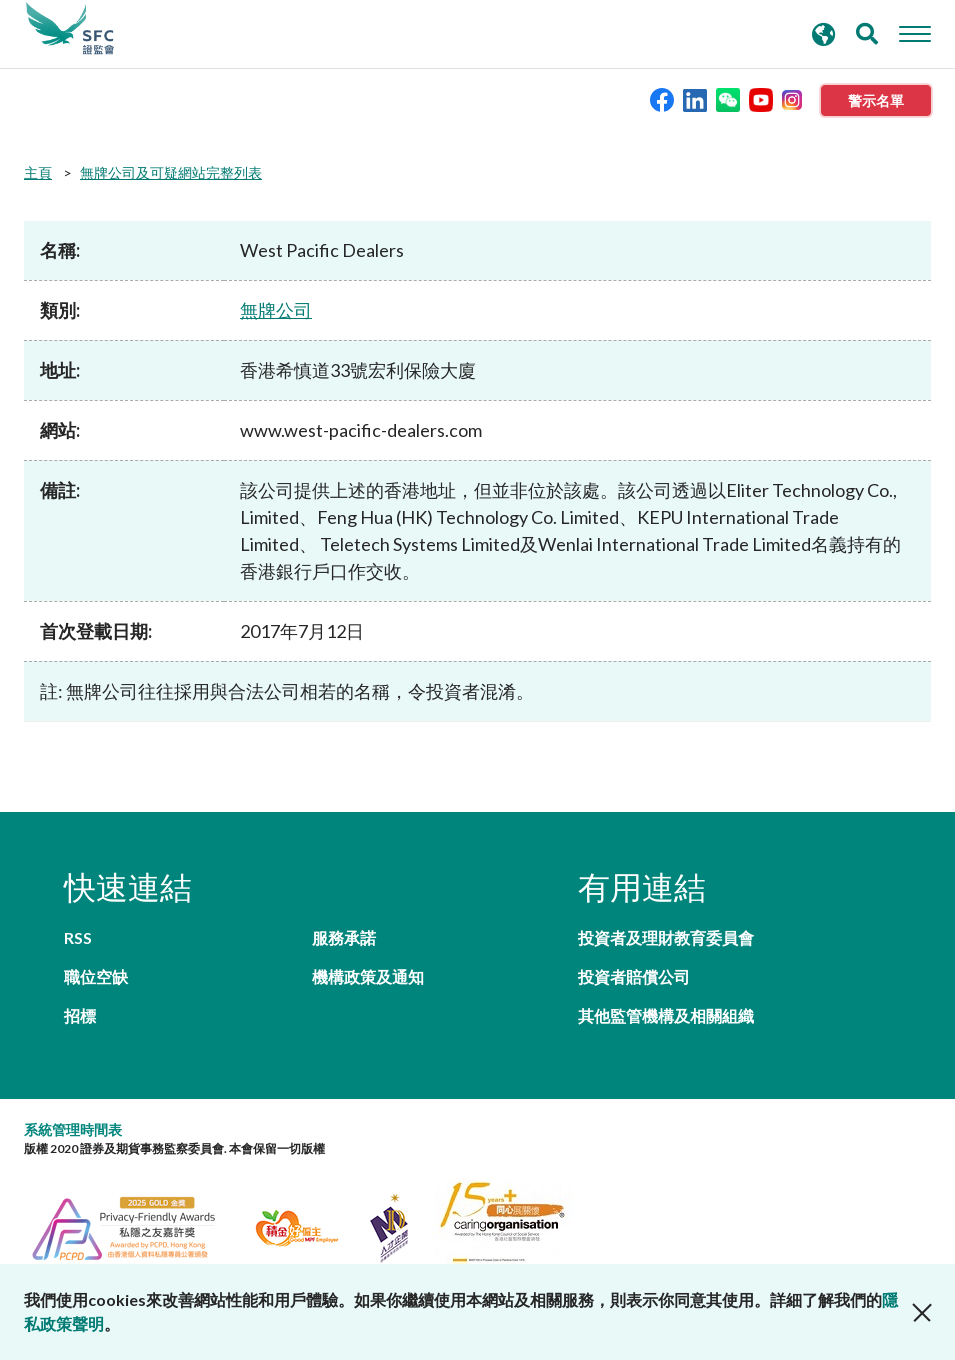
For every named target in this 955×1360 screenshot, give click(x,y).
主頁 (38, 172)
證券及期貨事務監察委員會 (70, 29)
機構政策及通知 (368, 976)
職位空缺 (96, 976)
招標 (80, 1015)
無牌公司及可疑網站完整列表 (171, 172)
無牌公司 (276, 310)
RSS (78, 937)
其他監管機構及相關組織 (666, 1015)
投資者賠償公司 (634, 976)
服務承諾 (344, 937)
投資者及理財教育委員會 (666, 937)
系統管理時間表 (73, 1129)
